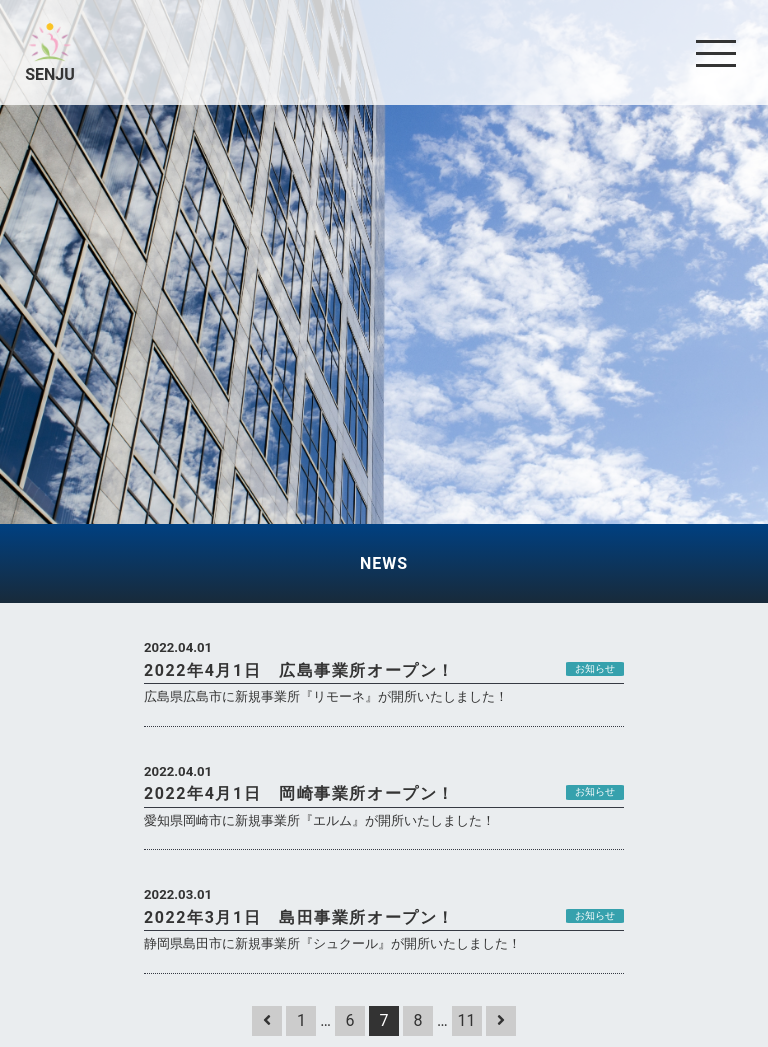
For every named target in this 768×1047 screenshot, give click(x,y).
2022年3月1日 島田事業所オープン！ (299, 917)
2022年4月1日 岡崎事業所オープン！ (299, 793)
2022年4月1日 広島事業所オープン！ (299, 670)
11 (467, 1020)
